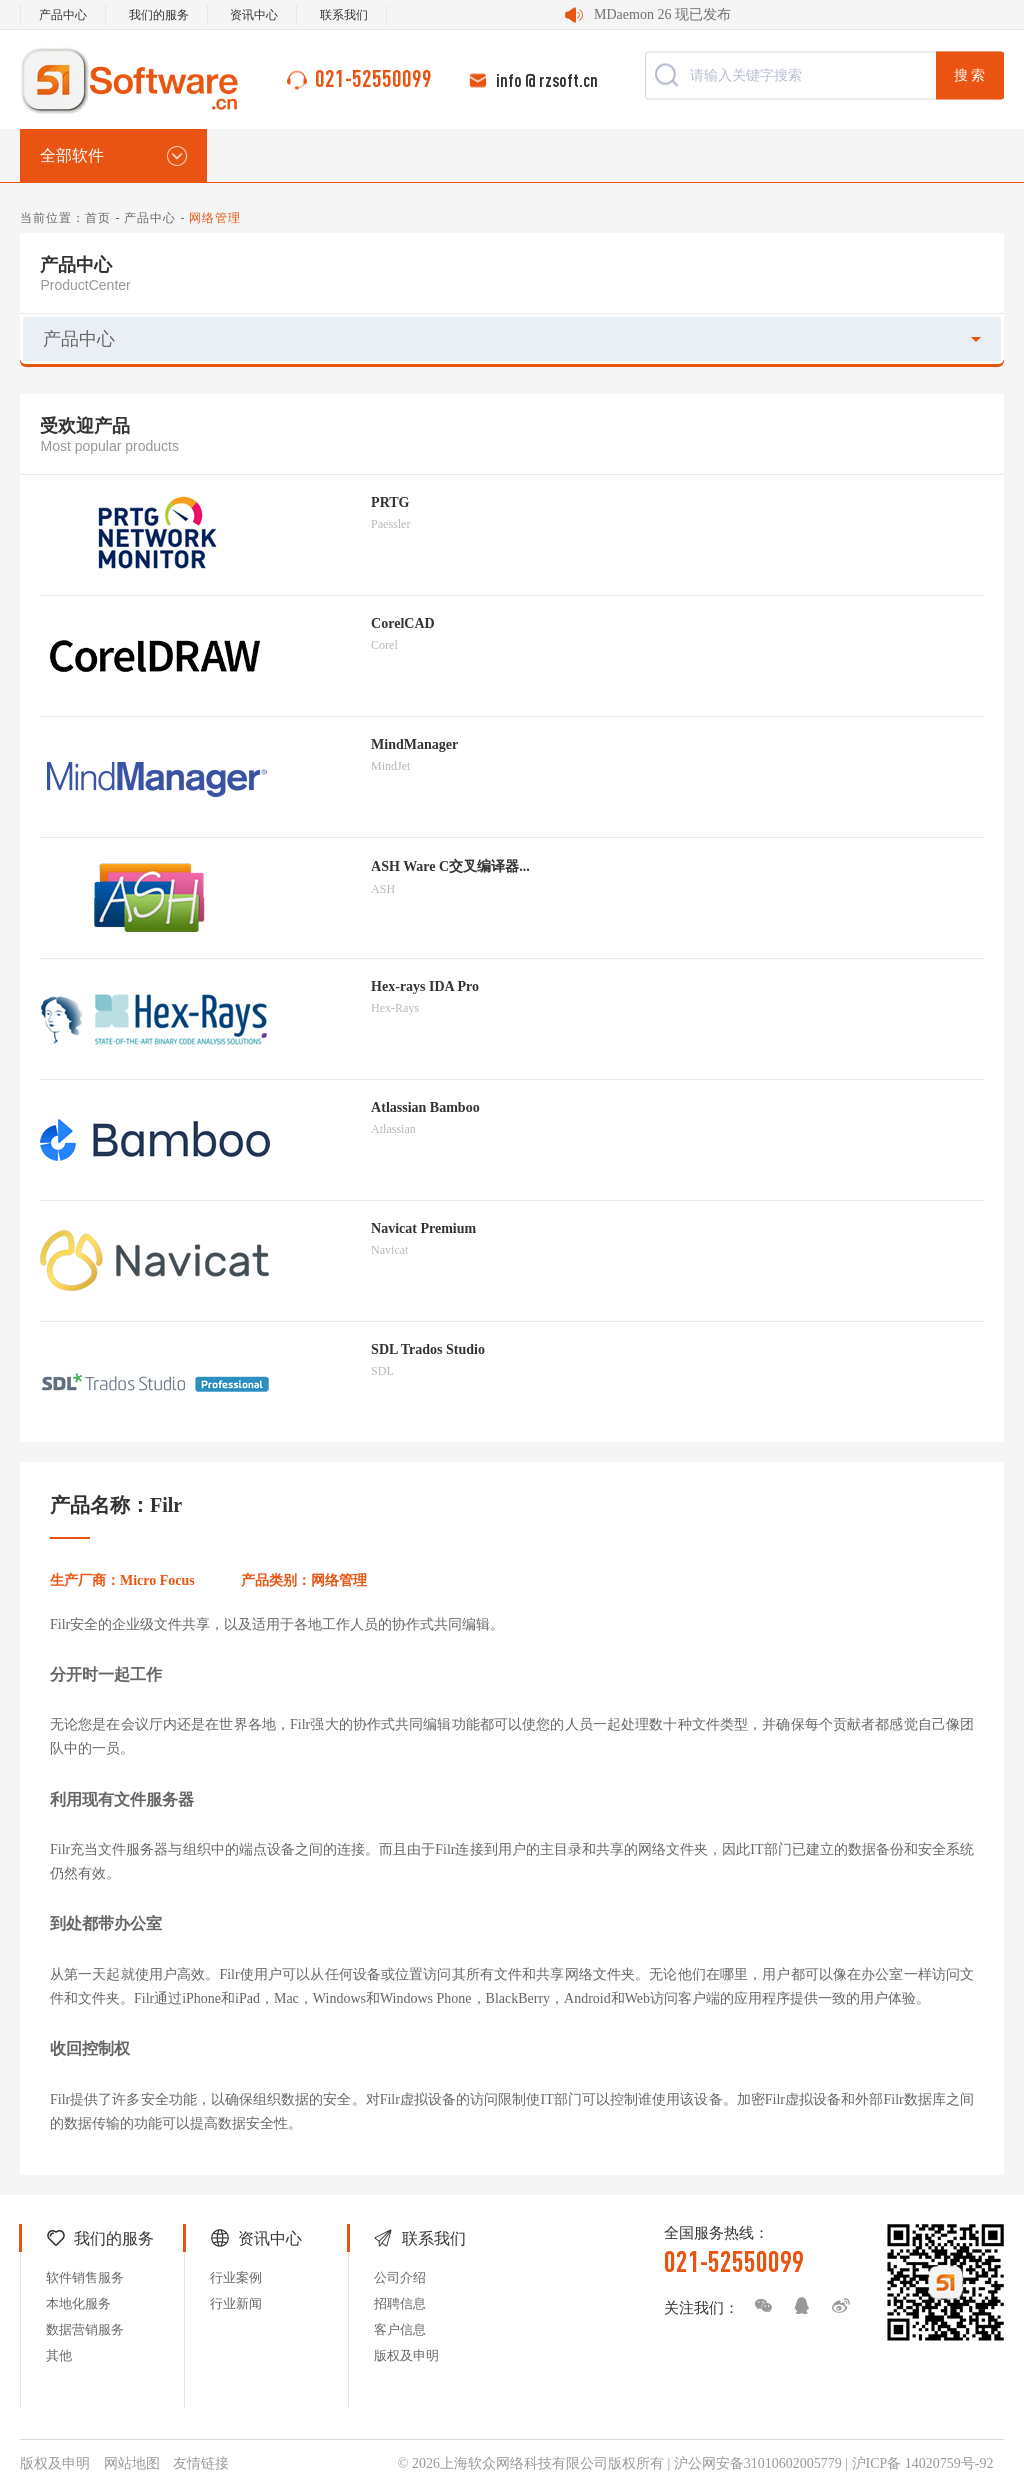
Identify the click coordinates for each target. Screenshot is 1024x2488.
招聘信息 (400, 2303)
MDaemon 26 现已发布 (662, 14)
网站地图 (132, 2463)
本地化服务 (78, 2303)
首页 (98, 218)
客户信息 (400, 2329)
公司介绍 (400, 2277)
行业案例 (236, 2277)
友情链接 (201, 2463)
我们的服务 (159, 15)
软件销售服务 (85, 2277)
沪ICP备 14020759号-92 (923, 2463)
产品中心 (63, 15)
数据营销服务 (85, 2329)
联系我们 (344, 15)
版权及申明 (406, 2355)
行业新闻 (236, 2303)
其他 (59, 2355)
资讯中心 (254, 15)
